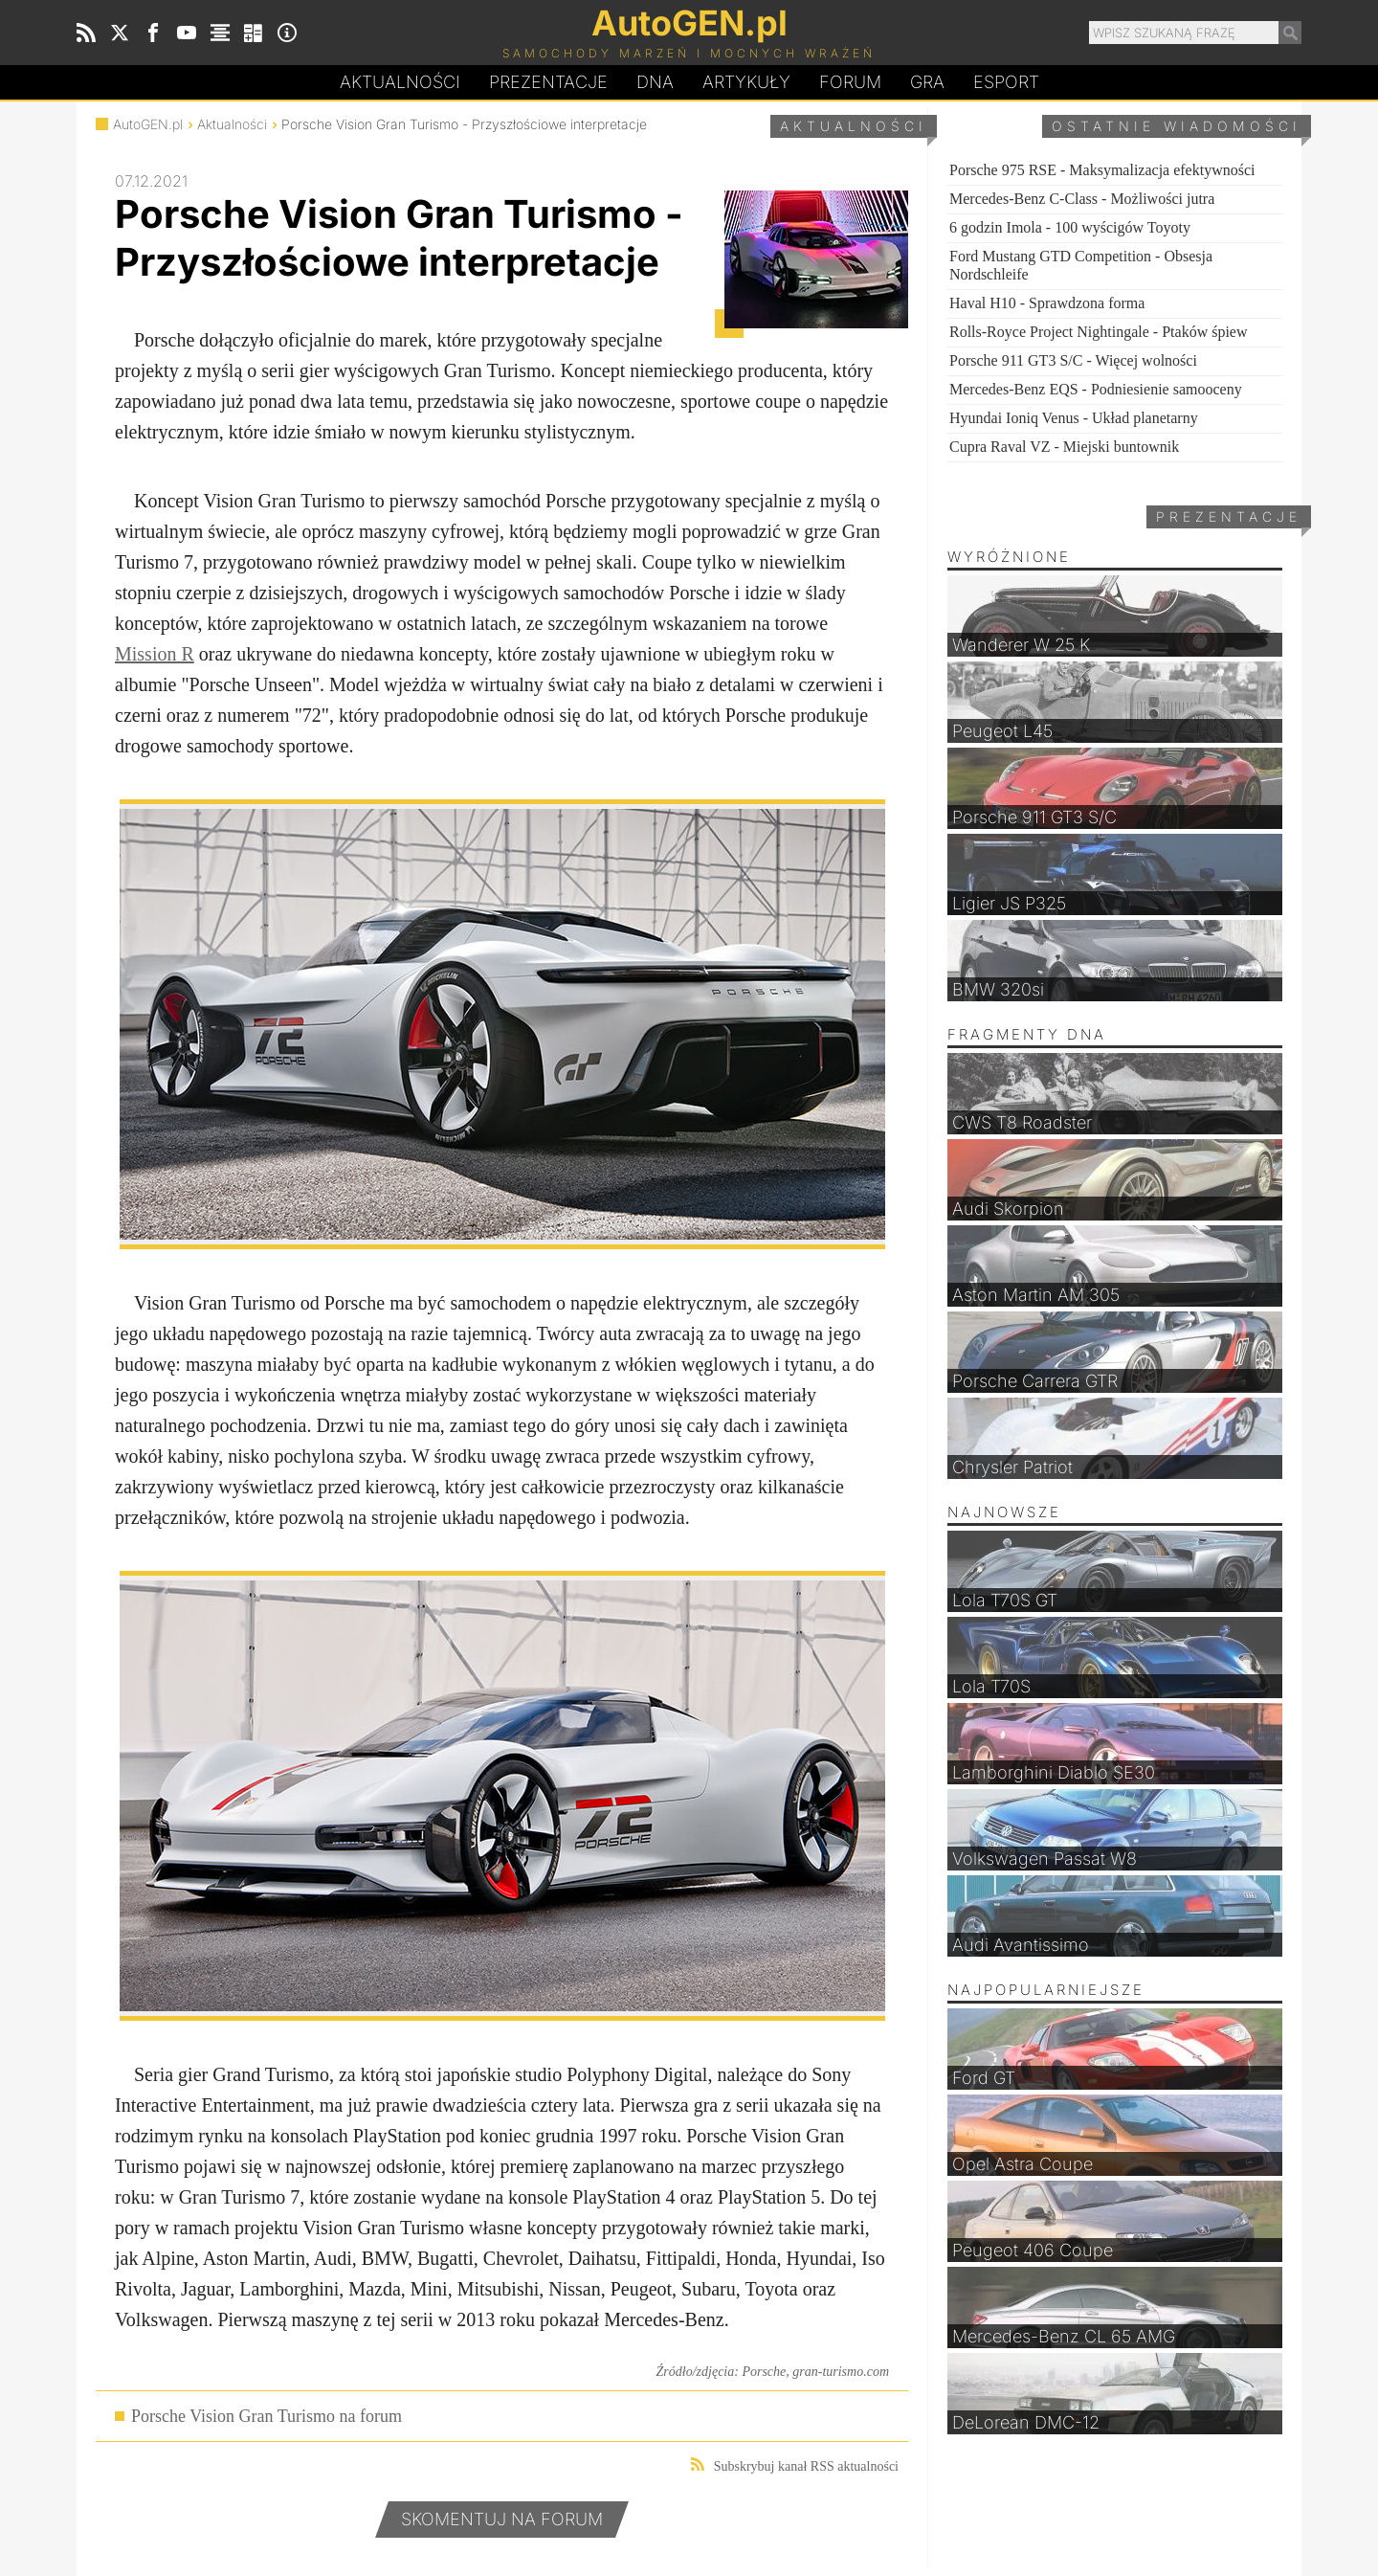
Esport (1006, 82)
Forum (850, 82)
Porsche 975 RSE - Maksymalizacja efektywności (1102, 170)
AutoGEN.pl (148, 124)
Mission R (154, 653)
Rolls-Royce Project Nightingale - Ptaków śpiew (1098, 332)
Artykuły (746, 82)
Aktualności (400, 82)
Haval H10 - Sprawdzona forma (1047, 303)
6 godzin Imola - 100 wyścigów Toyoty (1069, 227)
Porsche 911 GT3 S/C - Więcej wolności (1073, 360)
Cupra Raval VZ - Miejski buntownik (1064, 446)
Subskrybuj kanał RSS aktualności (795, 2465)
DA (655, 82)
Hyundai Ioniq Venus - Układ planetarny (1073, 418)
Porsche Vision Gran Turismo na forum (266, 2416)
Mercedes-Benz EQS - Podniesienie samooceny (1095, 389)
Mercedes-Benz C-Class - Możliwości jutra (1081, 198)
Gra (927, 82)
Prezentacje (548, 82)
